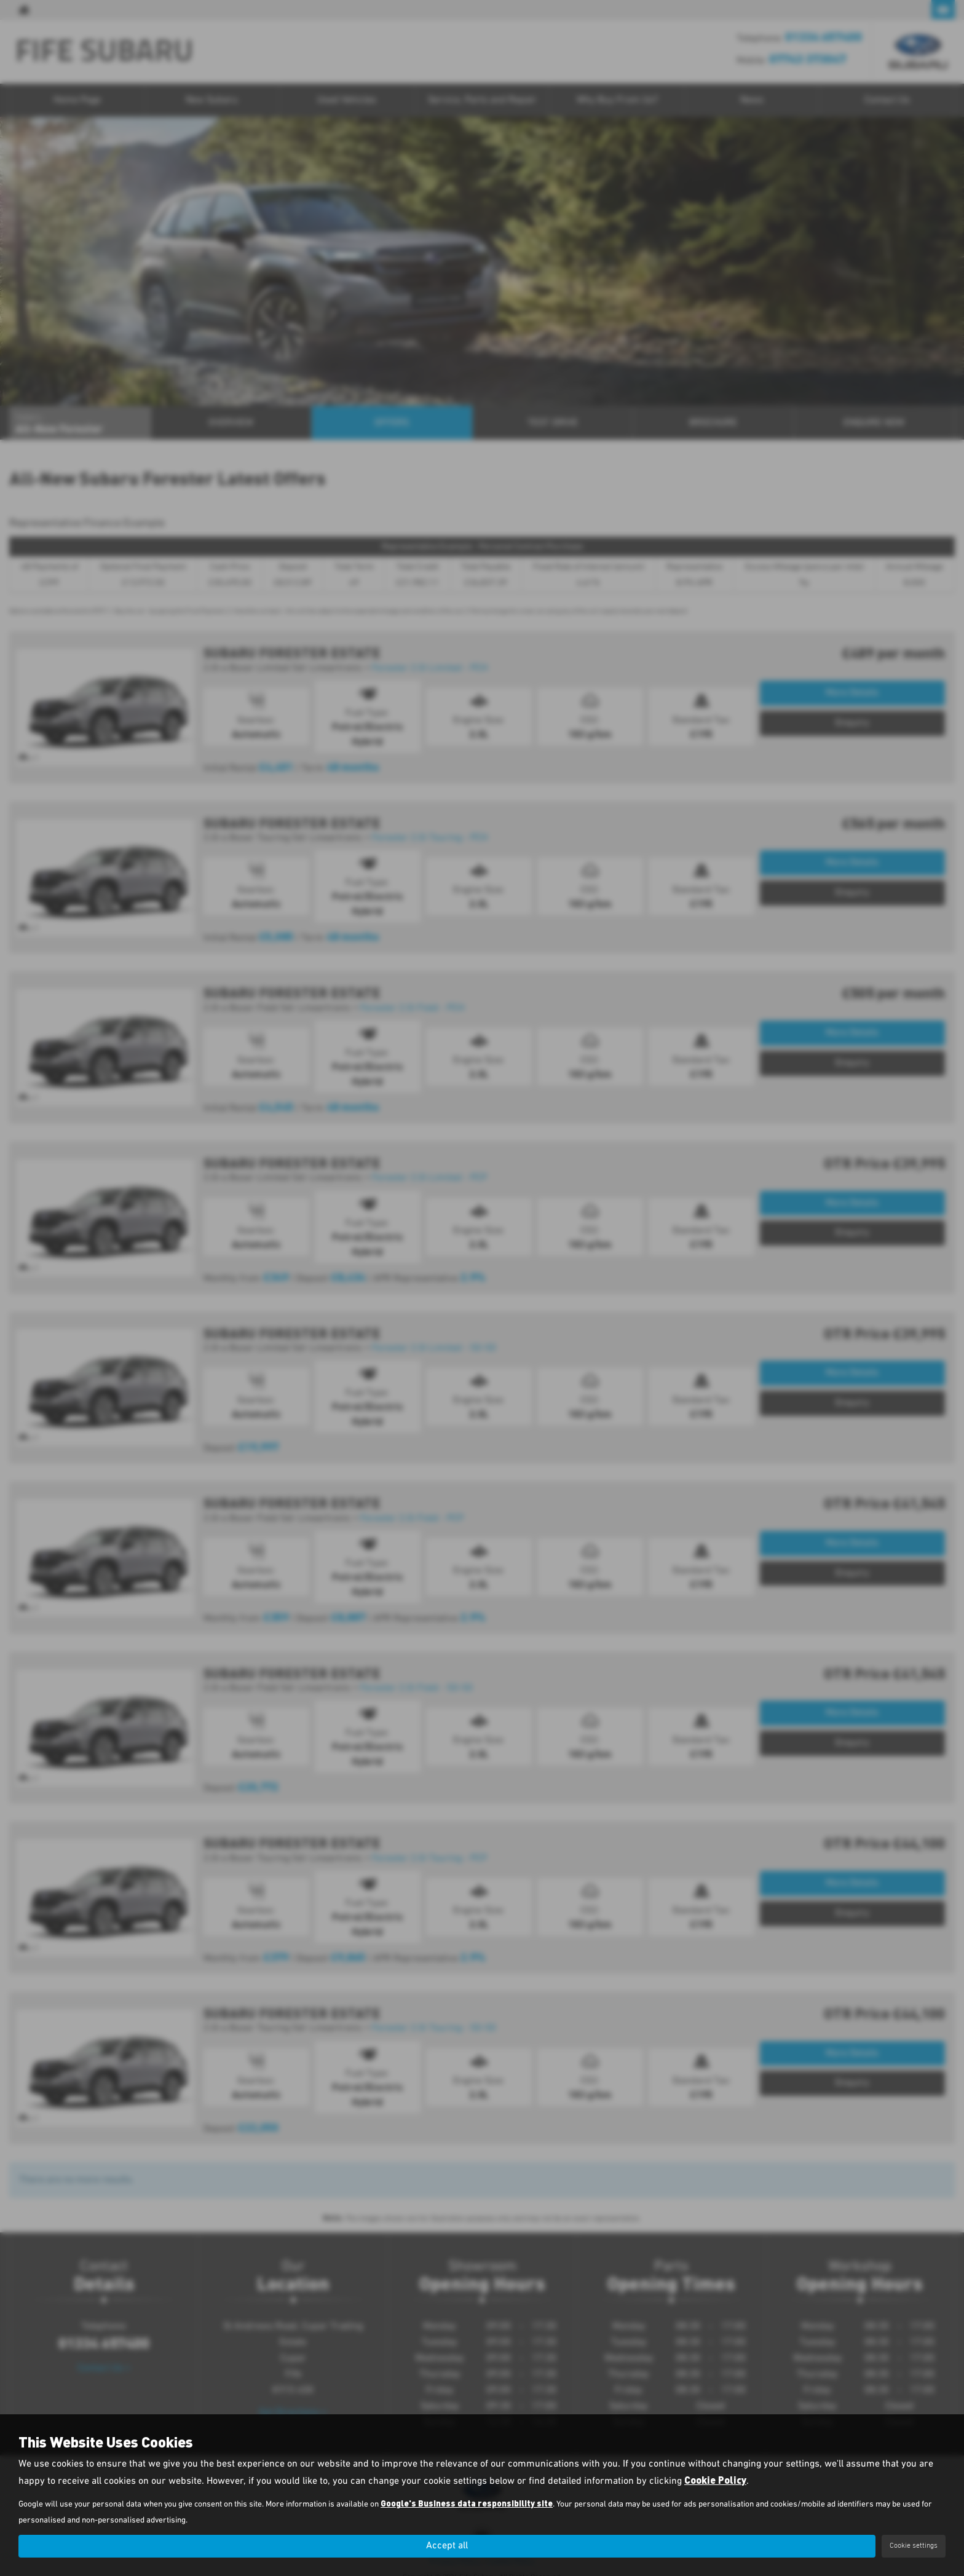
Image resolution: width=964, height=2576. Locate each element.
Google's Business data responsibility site (467, 2504)
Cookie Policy (715, 2480)
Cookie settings (914, 2546)
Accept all (447, 2546)
